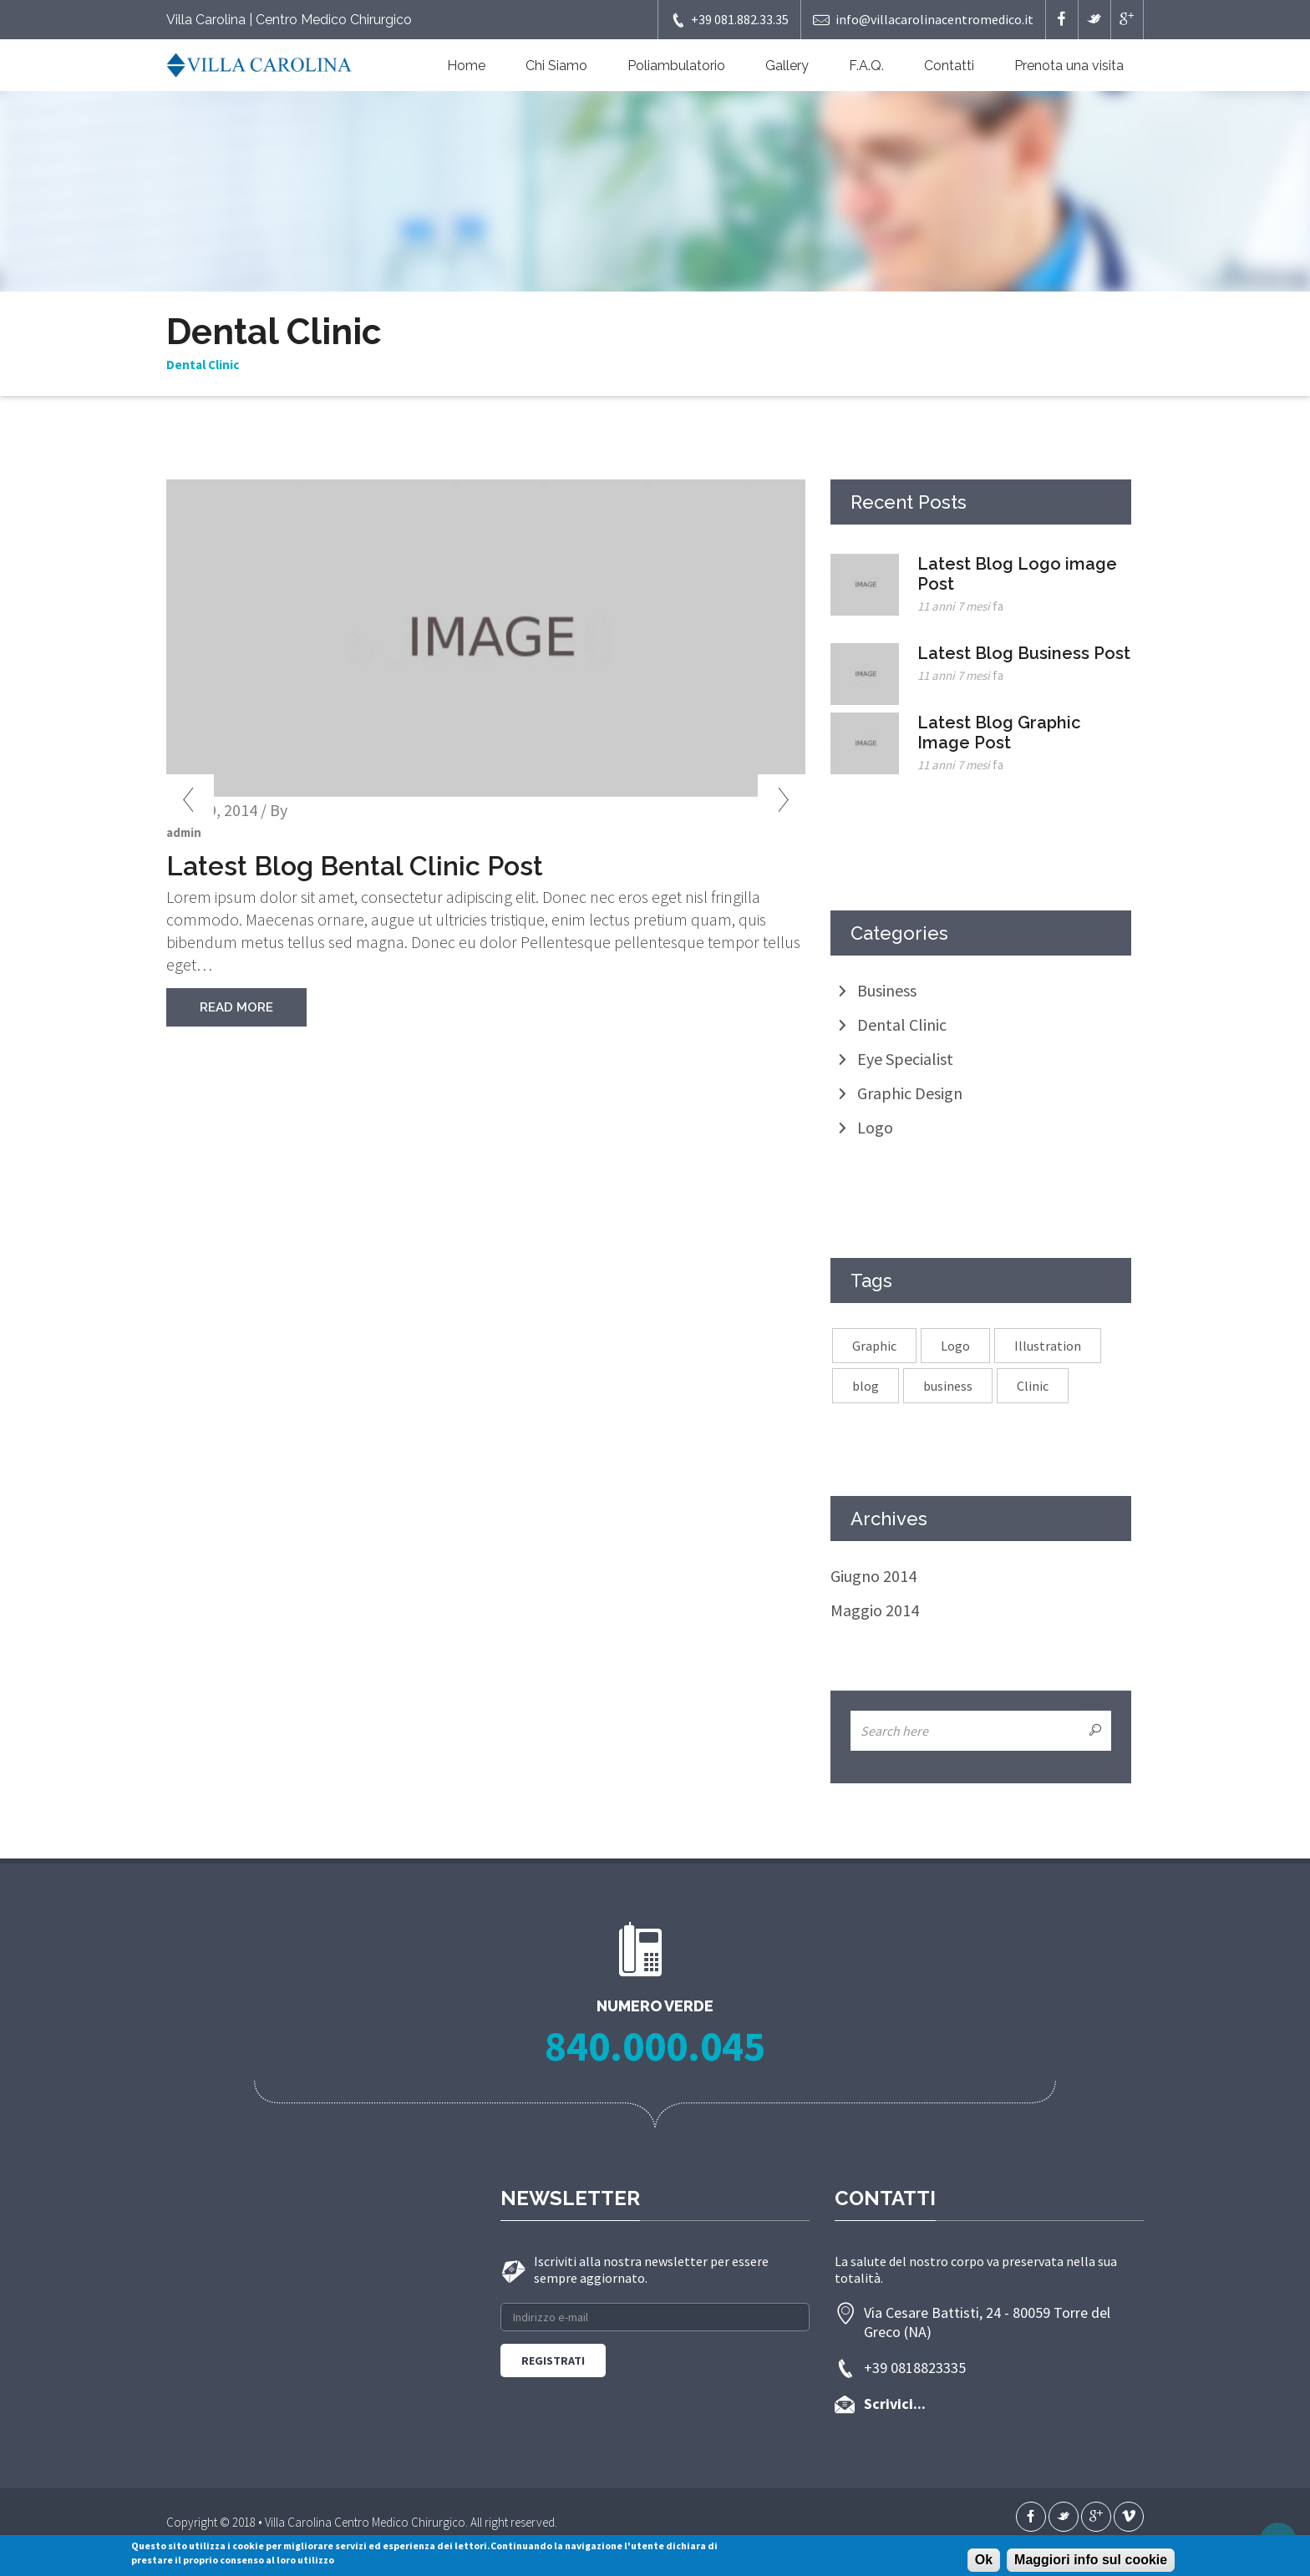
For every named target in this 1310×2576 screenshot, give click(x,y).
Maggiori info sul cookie (1090, 2560)
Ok (984, 2560)
